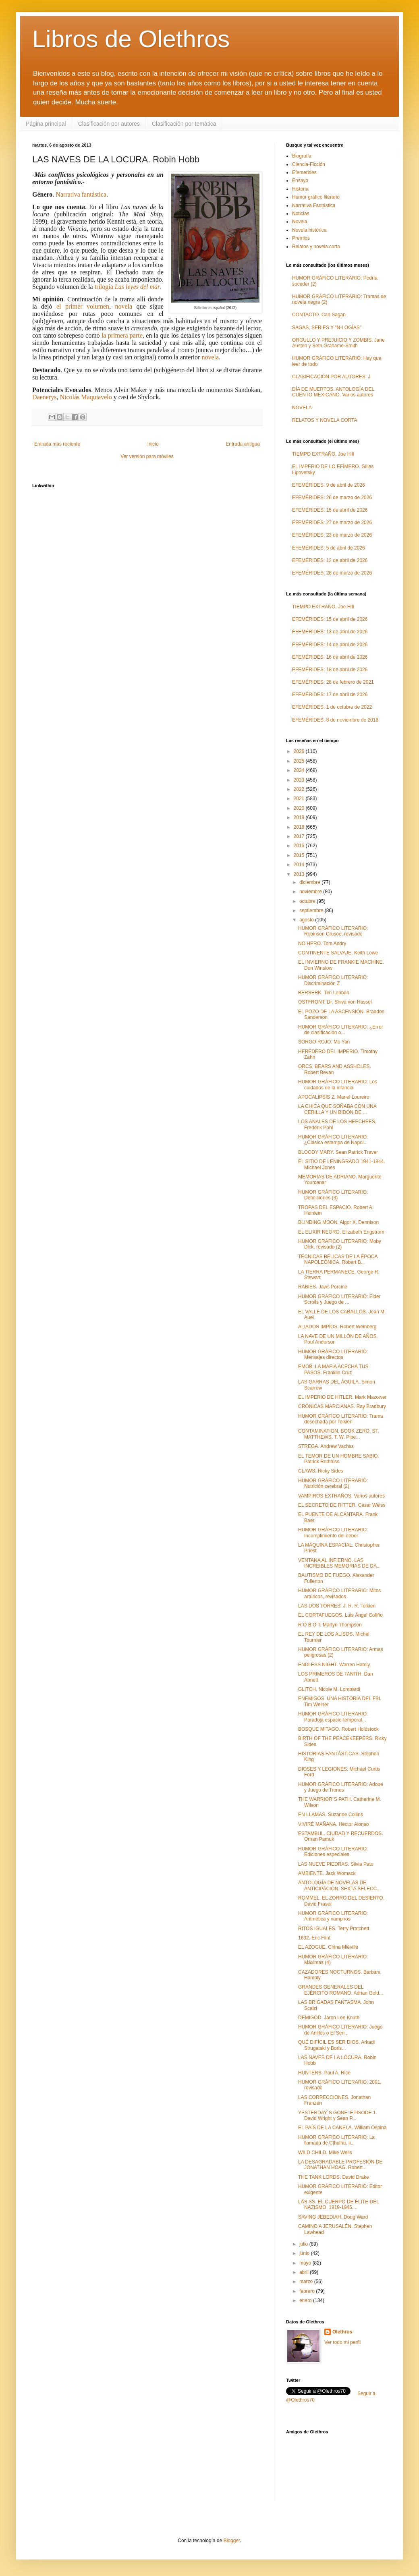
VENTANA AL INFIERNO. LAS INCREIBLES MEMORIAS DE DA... (339, 1563)
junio (305, 2253)
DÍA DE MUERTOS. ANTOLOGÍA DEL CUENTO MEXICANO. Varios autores (333, 392)
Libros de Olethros (131, 38)
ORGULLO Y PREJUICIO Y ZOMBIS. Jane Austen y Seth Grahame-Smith (338, 342)
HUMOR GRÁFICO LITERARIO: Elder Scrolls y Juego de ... (339, 1299)
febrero (307, 2291)
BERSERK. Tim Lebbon (323, 993)
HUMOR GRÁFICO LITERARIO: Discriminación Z (333, 980)
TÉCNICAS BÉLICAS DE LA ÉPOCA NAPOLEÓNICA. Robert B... (338, 1259)
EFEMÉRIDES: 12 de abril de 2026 (329, 560)
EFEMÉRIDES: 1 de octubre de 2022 (332, 707)
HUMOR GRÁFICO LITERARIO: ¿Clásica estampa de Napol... (333, 1139)
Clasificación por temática (184, 123)
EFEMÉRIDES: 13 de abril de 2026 (329, 632)
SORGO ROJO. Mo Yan (324, 1042)
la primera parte (122, 335)
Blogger (232, 2540)
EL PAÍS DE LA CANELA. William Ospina (342, 2127)
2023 (300, 780)
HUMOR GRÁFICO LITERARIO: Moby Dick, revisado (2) (339, 1244)
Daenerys (44, 397)
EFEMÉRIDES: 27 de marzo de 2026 (332, 522)
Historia (300, 189)
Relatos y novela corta (316, 246)
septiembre (312, 910)
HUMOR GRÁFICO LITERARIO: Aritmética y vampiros (333, 1916)
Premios (301, 238)
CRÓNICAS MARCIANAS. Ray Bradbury (342, 1406)
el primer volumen (82, 306)
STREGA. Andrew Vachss (326, 1446)
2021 (300, 798)
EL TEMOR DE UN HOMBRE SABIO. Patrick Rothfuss (338, 1458)
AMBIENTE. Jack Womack (326, 1873)
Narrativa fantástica (81, 194)
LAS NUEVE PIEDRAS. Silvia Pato (335, 1864)
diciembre (310, 882)
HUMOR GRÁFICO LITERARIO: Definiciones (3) (333, 1195)
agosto (307, 920)
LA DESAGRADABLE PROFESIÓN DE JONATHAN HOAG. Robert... (340, 2164)
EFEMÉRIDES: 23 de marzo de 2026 (332, 535)
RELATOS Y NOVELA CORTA (324, 420)
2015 (300, 855)
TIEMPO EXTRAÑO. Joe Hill (323, 454)
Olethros (342, 2332)
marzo (306, 2281)
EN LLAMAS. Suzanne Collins (330, 1814)
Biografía (301, 156)
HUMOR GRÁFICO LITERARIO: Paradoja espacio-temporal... (333, 1716)
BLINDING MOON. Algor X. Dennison (338, 1222)
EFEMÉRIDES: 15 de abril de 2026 (329, 510)
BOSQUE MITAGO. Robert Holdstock (338, 1729)
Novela (299, 221)
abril (304, 2272)
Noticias (300, 213)
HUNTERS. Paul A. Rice (324, 2073)
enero (306, 2300)
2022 (300, 789)
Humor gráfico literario (316, 197)
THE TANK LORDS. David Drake (333, 2177)
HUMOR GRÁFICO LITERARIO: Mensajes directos (333, 1354)
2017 (300, 836)
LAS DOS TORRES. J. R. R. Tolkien (336, 1606)
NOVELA (302, 408)
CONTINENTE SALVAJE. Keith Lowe (338, 953)
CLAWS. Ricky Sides (320, 1471)
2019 (300, 817)
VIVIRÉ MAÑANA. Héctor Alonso (333, 1824)
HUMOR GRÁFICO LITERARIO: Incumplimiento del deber (333, 1532)
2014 (300, 864)
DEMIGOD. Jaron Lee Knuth (328, 2017)
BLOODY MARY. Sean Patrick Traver (338, 1152)
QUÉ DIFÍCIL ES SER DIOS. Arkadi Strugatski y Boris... (336, 2045)
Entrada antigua (243, 444)
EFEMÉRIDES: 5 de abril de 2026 (328, 548)
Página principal (46, 123)
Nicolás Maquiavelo (86, 397)
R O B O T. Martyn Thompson (330, 1625)
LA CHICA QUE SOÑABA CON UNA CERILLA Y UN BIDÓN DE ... (337, 1109)
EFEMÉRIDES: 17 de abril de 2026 (329, 694)
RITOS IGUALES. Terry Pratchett (333, 1928)
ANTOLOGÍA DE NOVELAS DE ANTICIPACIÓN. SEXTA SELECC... (339, 1885)
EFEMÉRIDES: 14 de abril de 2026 (329, 644)
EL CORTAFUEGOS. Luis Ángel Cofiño (340, 1615)
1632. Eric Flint (314, 1938)
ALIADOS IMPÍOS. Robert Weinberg (337, 1326)
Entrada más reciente (57, 444)
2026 (300, 751)
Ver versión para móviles (146, 456)
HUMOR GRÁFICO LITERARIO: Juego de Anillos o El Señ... (340, 2029)
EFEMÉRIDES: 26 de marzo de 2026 (332, 497)
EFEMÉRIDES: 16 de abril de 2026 (329, 657)
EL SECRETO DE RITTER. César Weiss (342, 1505)
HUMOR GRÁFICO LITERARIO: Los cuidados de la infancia (337, 1084)
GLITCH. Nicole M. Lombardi (329, 1689)
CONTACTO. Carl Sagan (319, 314)
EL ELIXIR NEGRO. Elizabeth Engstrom (341, 1232)
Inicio (153, 444)
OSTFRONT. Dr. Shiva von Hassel (335, 1002)
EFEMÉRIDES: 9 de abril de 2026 (328, 485)
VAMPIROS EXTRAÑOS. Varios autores (341, 1496)
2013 (300, 874)
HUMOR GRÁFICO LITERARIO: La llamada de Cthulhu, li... (336, 2140)
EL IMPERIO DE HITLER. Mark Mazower (342, 1397)
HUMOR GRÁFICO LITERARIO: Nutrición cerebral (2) (333, 1483)
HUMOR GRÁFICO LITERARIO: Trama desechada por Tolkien (340, 1419)
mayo (306, 2263)
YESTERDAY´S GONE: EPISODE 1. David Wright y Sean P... (337, 2115)
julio (304, 2244)
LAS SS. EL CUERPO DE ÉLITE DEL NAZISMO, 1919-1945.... (338, 2204)
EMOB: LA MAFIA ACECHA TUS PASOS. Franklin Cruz (333, 1369)
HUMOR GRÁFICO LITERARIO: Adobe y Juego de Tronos (340, 1787)
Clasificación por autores (109, 123)
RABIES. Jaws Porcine (322, 1287)
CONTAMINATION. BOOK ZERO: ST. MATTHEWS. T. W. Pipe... (338, 1433)
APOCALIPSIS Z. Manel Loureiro (333, 1097)
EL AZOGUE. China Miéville (328, 1947)
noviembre (311, 891)
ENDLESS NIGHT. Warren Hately (334, 1665)
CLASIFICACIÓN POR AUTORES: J (331, 377)
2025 (300, 761)
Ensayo (300, 180)
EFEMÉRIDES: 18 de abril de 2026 (329, 669)
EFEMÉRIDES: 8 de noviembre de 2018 (335, 720)
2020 (300, 808)
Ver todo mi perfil (342, 2342)
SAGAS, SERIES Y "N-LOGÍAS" (326, 327)
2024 (300, 770)
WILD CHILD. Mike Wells (325, 2152)
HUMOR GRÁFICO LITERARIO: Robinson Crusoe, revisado (333, 931)
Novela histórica (309, 230)
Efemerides (304, 172)
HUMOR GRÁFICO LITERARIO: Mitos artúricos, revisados (339, 1593)
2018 (300, 827)
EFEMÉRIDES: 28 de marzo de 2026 (332, 573)
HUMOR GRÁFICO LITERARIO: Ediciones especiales (333, 1851)
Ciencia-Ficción (308, 164)
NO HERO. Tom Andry (322, 943)
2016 (300, 845)
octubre (308, 901)
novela (123, 306)
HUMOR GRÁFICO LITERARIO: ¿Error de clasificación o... (340, 1029)
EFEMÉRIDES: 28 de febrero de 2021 (333, 682)
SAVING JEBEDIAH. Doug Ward (333, 2217)
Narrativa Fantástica (313, 205)
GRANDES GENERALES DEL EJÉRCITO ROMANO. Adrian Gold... (340, 1989)
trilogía (127, 286)
